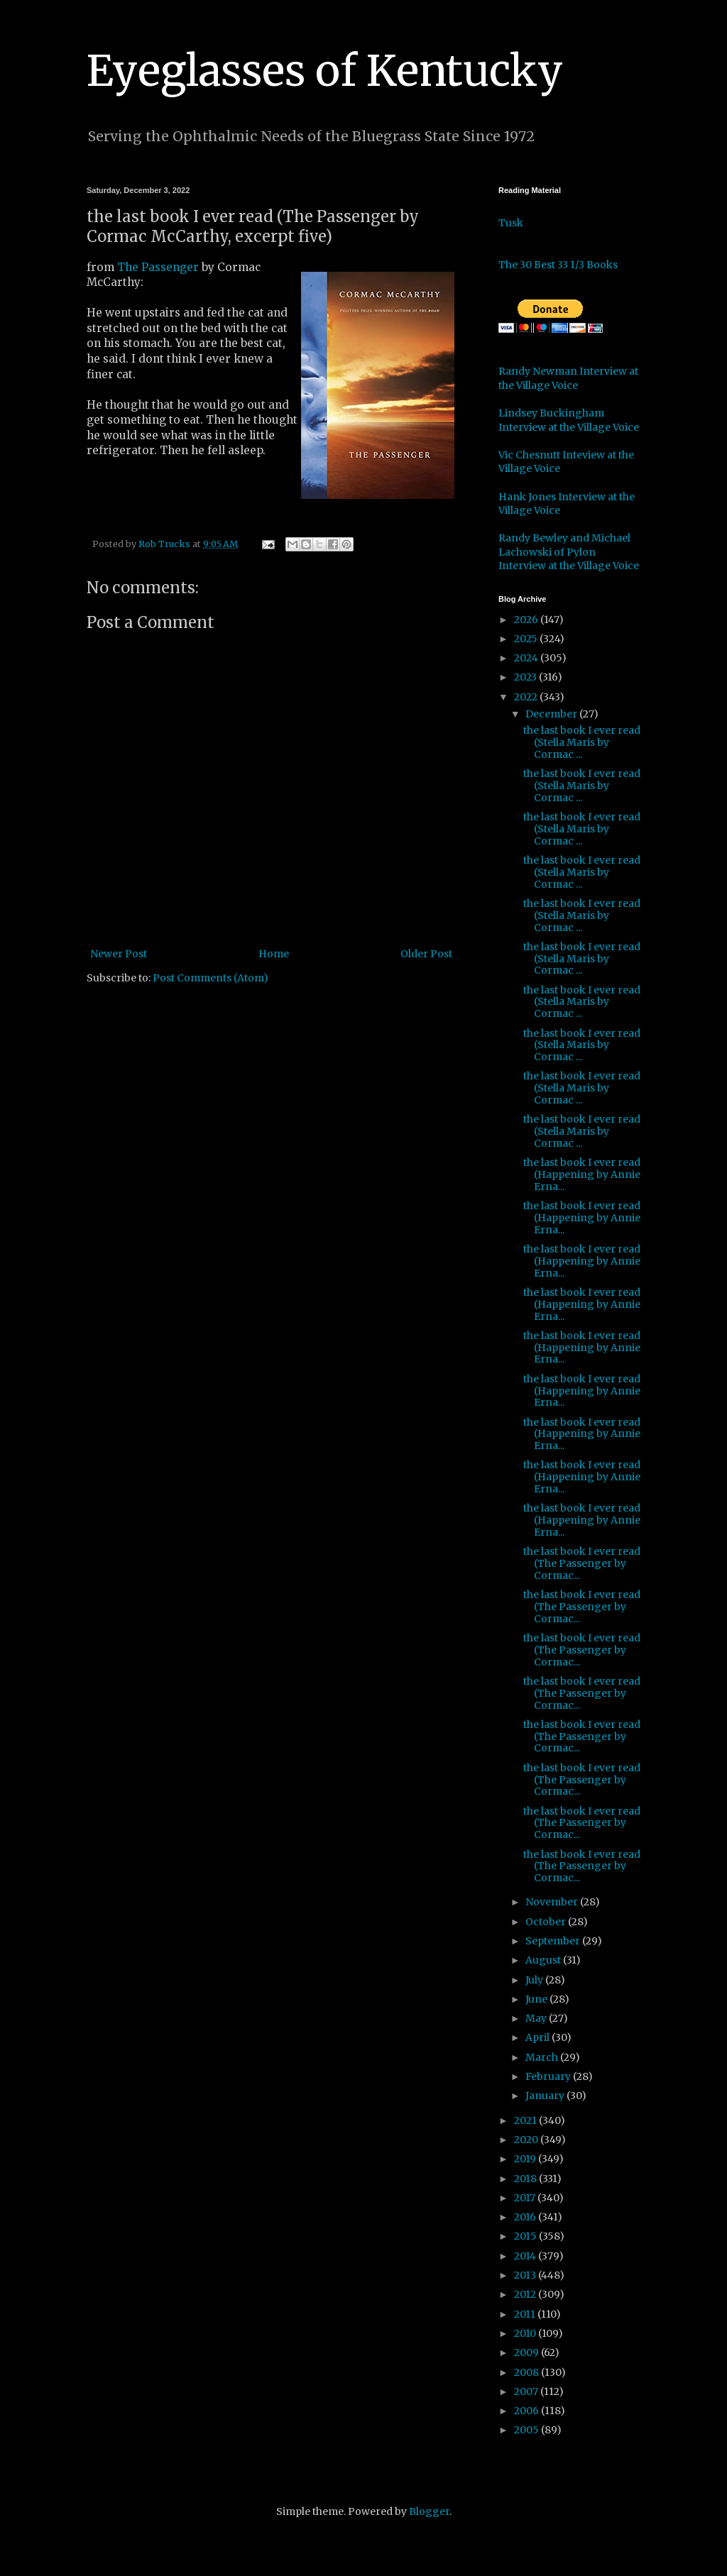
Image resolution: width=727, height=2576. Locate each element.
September (553, 1940)
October (546, 1921)
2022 (527, 696)
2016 (526, 2217)
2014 (526, 2256)
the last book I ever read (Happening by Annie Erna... (581, 1174)
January (546, 2095)
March (542, 2057)
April (538, 2037)
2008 (527, 2372)
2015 (526, 2236)
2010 (526, 2333)
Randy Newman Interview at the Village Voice (568, 378)
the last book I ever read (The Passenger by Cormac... (581, 1563)
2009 (527, 2352)
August (544, 1960)
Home (273, 953)
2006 (527, 2410)
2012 (526, 2294)
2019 (526, 2158)
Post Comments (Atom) (210, 977)
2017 (525, 2197)
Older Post (426, 953)
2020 (527, 2139)
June (537, 1999)
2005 (527, 2429)
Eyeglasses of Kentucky (325, 70)
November (552, 1901)
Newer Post (118, 953)
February (549, 2076)
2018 (526, 2178)
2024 (527, 657)
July (535, 1980)
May (537, 2018)
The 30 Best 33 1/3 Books (558, 264)
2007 (527, 2391)
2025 (527, 638)
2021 (526, 2120)
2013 (526, 2275)
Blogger (429, 2511)
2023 (526, 677)
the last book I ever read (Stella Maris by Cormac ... (581, 742)
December (552, 714)
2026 (527, 619)
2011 (525, 2314)
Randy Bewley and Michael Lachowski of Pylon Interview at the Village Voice (568, 552)
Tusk (510, 222)
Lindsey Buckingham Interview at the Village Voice (568, 420)
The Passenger (158, 267)
